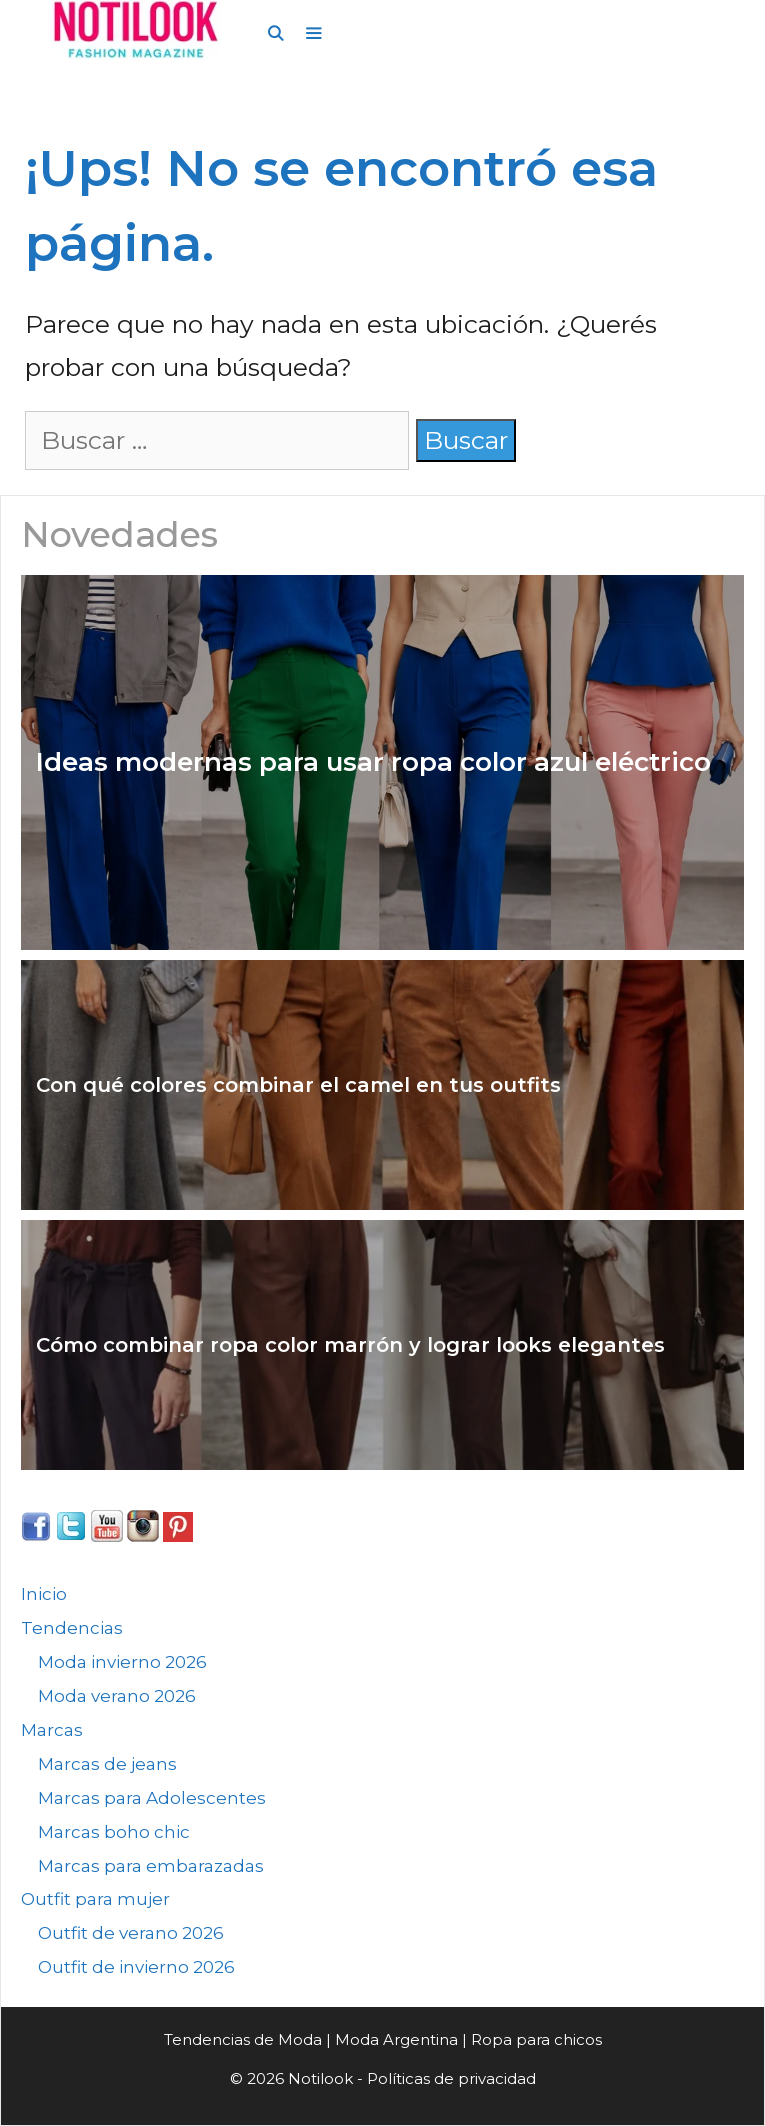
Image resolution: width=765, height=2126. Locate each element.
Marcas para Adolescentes (152, 1798)
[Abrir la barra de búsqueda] (275, 34)
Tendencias (72, 1628)
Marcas (52, 1730)
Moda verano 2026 (117, 1696)
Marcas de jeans (107, 1764)
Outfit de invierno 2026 (136, 1967)
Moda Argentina (396, 2039)
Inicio (44, 1594)
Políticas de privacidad (451, 2078)
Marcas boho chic (114, 1832)
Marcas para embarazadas (151, 1866)
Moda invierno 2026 (122, 1662)
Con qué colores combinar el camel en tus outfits (298, 1085)
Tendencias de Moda (243, 2039)
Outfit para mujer (95, 1899)
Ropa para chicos (536, 2039)
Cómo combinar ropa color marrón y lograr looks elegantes (350, 1345)
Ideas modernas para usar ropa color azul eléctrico (373, 762)
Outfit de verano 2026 (131, 1933)
